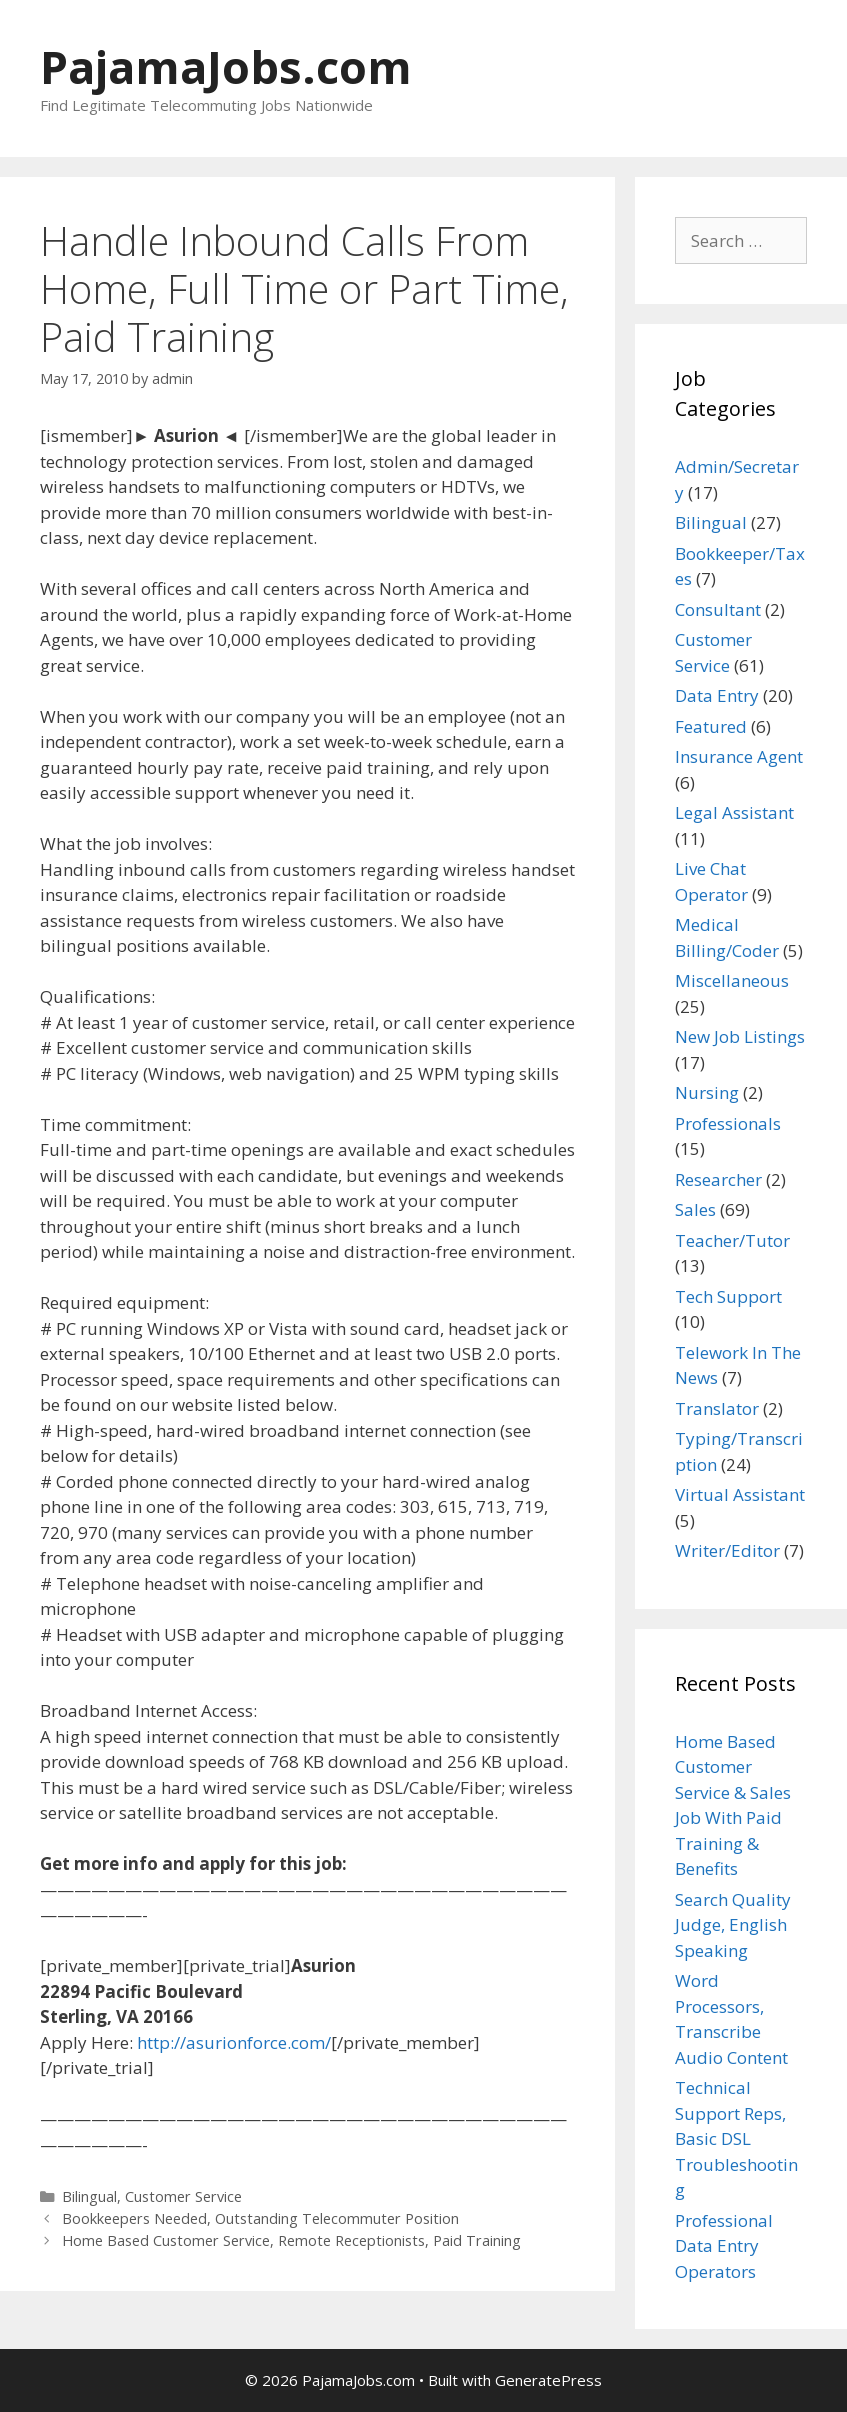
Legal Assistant (734, 812)
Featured (711, 726)
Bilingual (89, 2196)
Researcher (718, 1179)
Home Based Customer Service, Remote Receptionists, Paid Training (291, 2240)
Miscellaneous (732, 980)
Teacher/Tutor (732, 1240)
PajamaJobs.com (226, 66)
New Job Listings (740, 1036)
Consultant (718, 609)
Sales (695, 1209)
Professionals (728, 1123)
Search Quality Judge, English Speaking (733, 1925)
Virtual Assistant (740, 1494)
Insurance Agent (739, 756)
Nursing (707, 1092)
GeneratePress (548, 2380)
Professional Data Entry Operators (724, 2246)
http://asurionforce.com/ (234, 2042)
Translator (717, 1408)
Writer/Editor (727, 1550)
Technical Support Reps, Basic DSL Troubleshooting (736, 2138)
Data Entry (717, 695)
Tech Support (728, 1296)
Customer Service (183, 2196)
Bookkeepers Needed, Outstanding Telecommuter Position (260, 2218)
